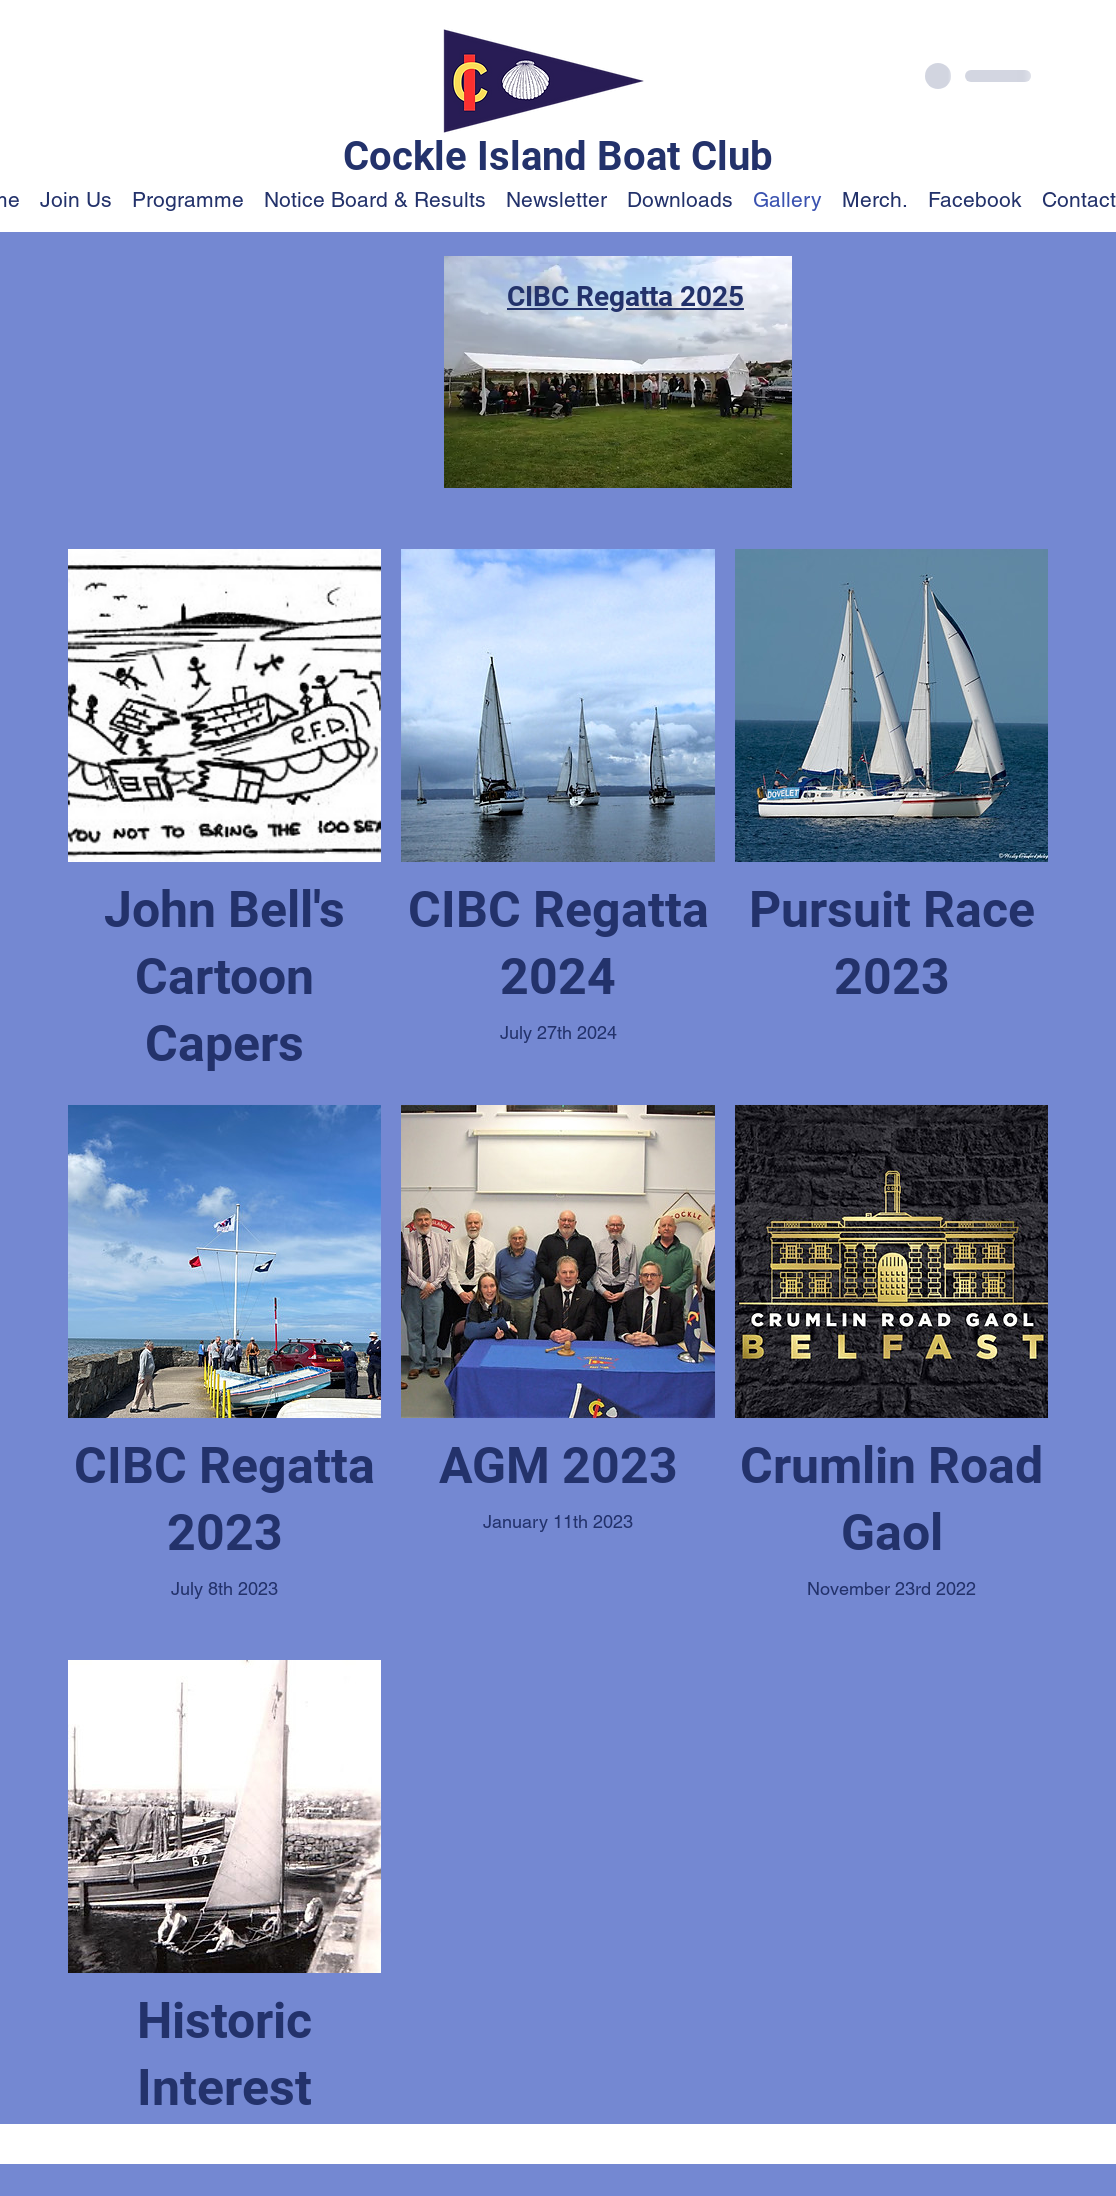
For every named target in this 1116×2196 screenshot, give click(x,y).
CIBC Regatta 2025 (625, 296)
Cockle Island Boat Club (558, 156)
